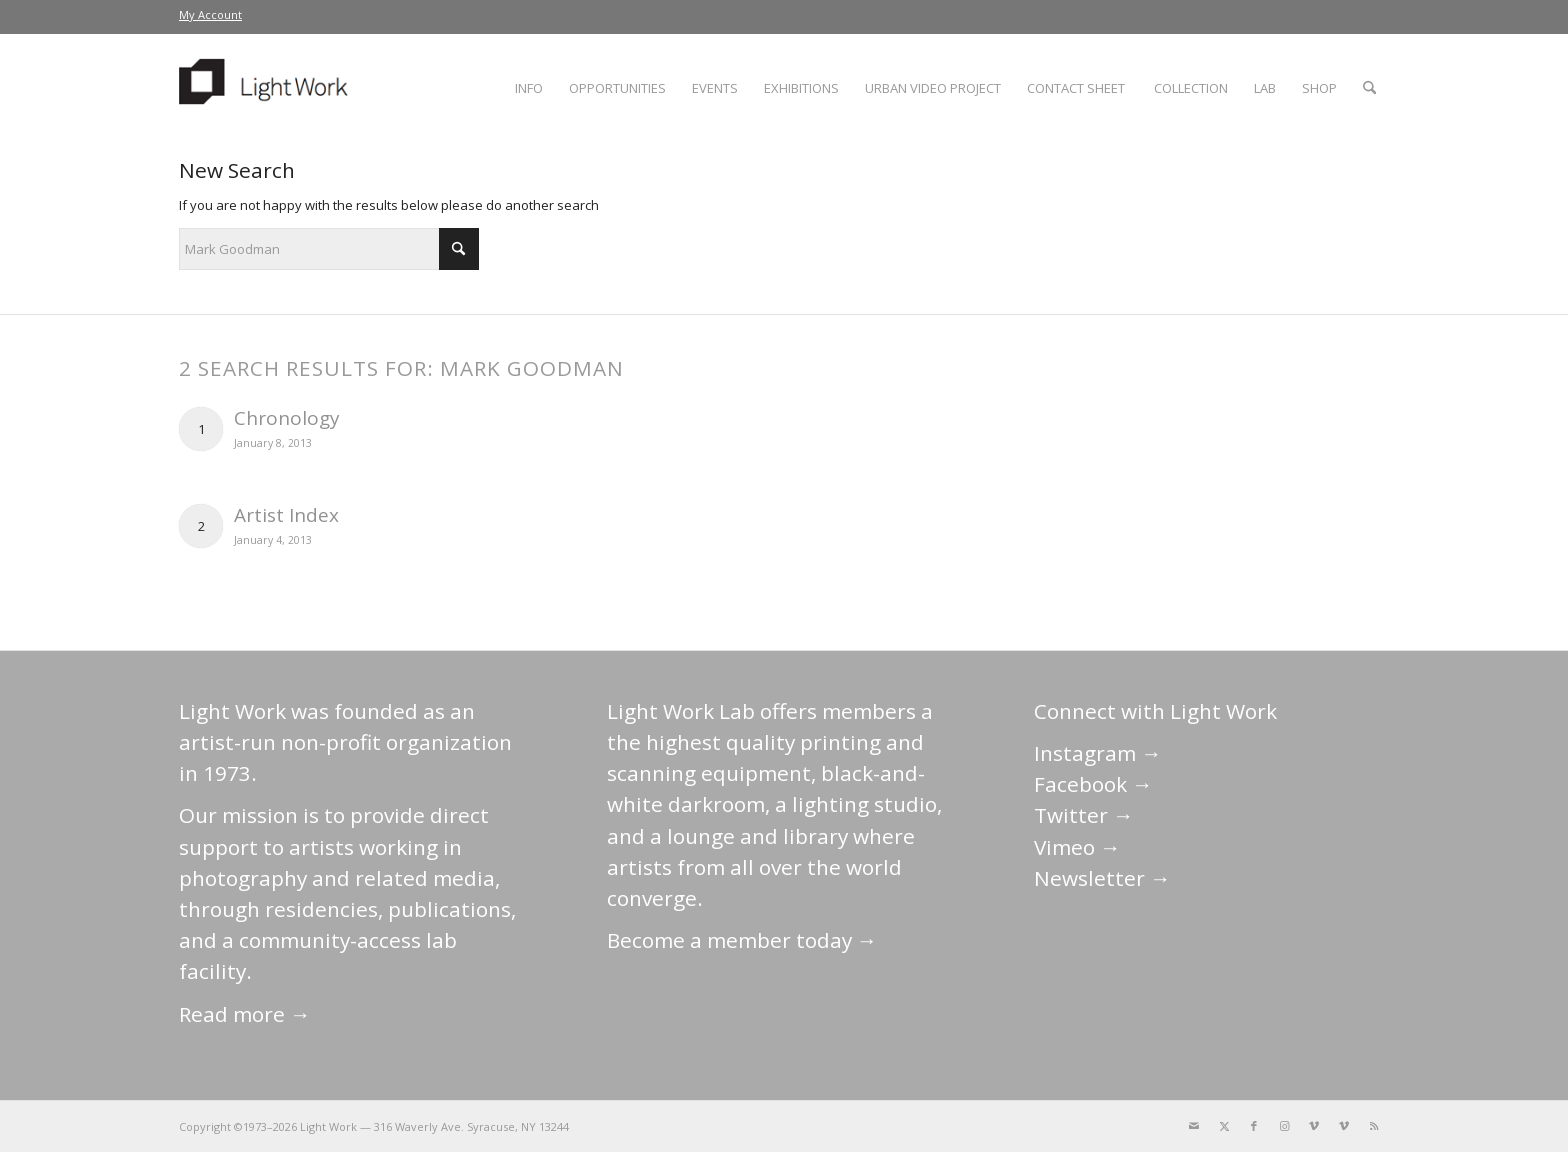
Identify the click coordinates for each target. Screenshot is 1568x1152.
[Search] (1369, 88)
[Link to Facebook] (1254, 1126)
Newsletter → (1102, 878)
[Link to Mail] (1194, 1126)
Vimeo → (1077, 847)
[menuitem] (210, 15)
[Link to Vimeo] (1314, 1126)
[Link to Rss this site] (1374, 1126)
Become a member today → (742, 940)
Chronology (287, 418)
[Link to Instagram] (1284, 1126)
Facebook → (1093, 784)
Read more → (245, 1014)
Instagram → (1098, 753)
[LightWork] (267, 88)
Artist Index (286, 515)
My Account (210, 14)
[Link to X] (1224, 1126)
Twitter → (1084, 815)
